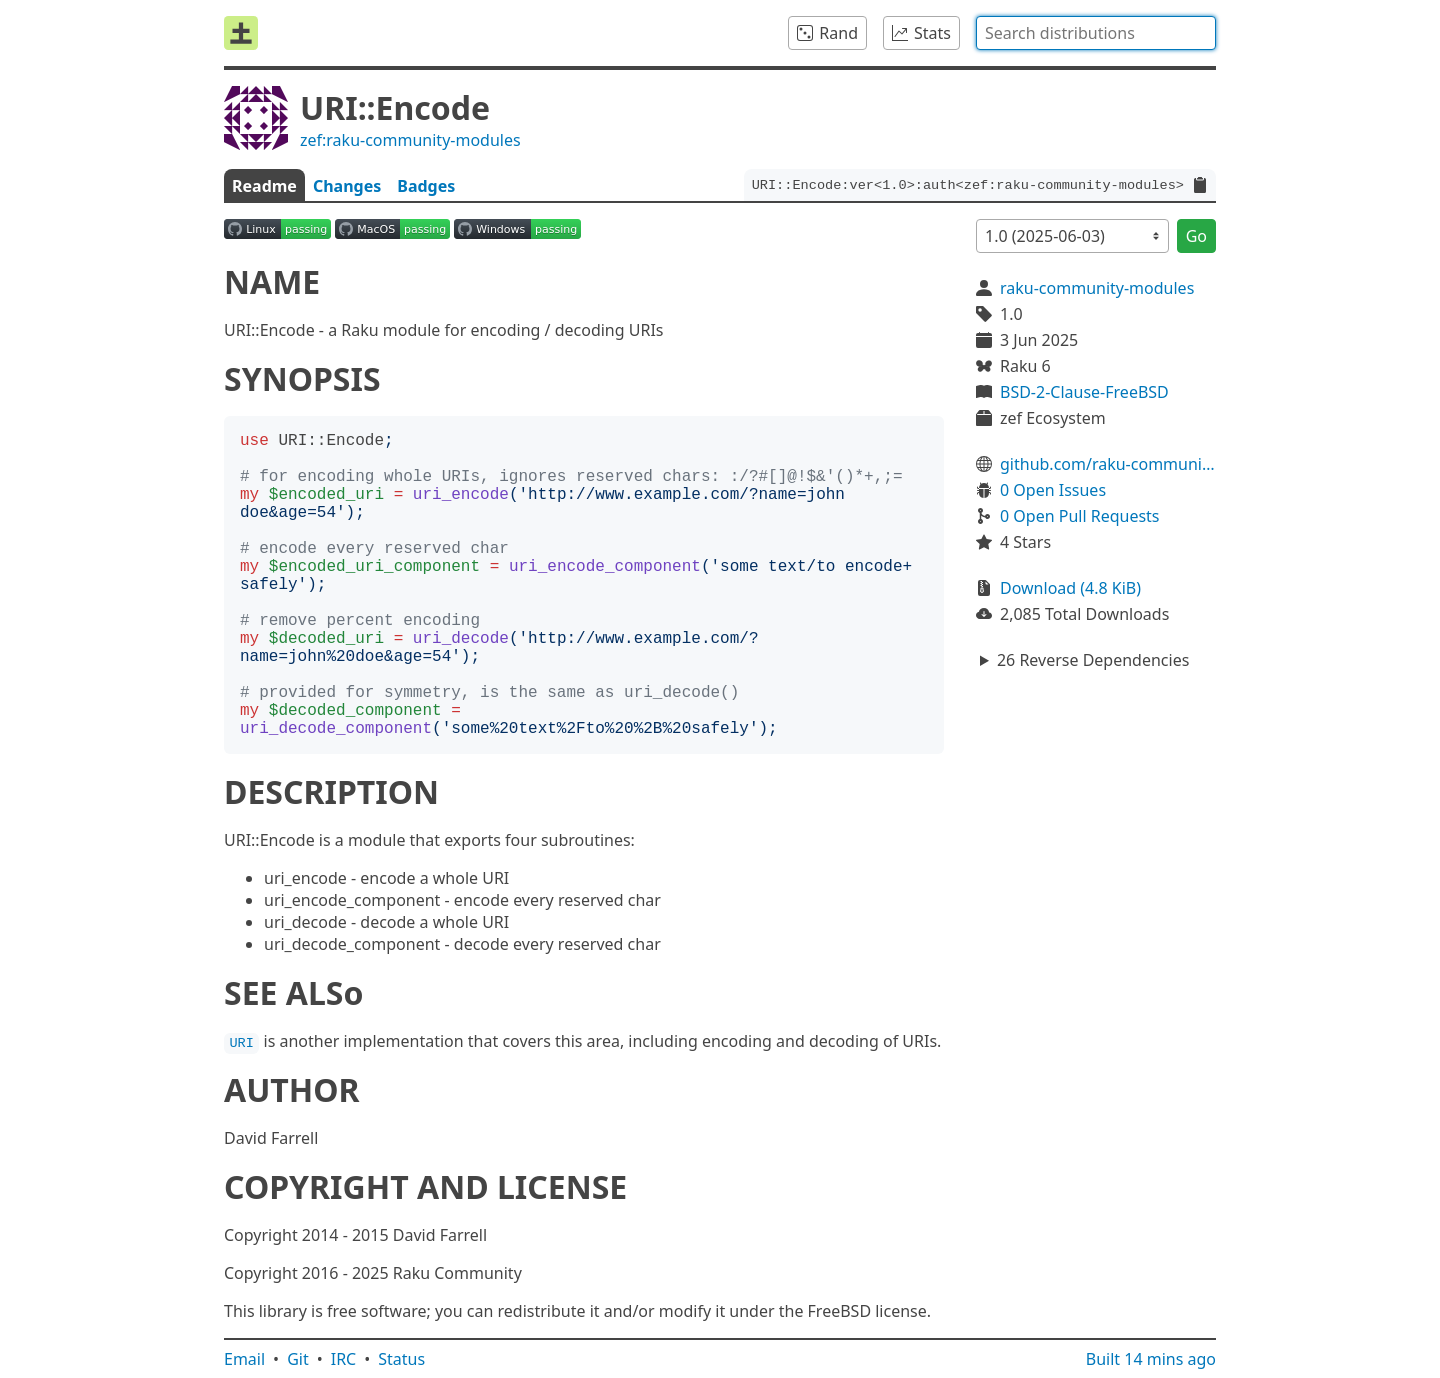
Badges (426, 186)
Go (1196, 236)
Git (298, 1359)
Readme (264, 186)
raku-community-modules (1097, 288)
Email (244, 1359)
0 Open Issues (1053, 490)
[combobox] (1096, 33)
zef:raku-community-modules (410, 140)
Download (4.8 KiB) (1070, 588)
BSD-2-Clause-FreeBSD (1084, 392)
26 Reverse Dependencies (1093, 660)
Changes (347, 186)
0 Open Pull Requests (1080, 516)
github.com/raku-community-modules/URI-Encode (1108, 464)
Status (401, 1359)
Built (1151, 1359)
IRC (344, 1359)
